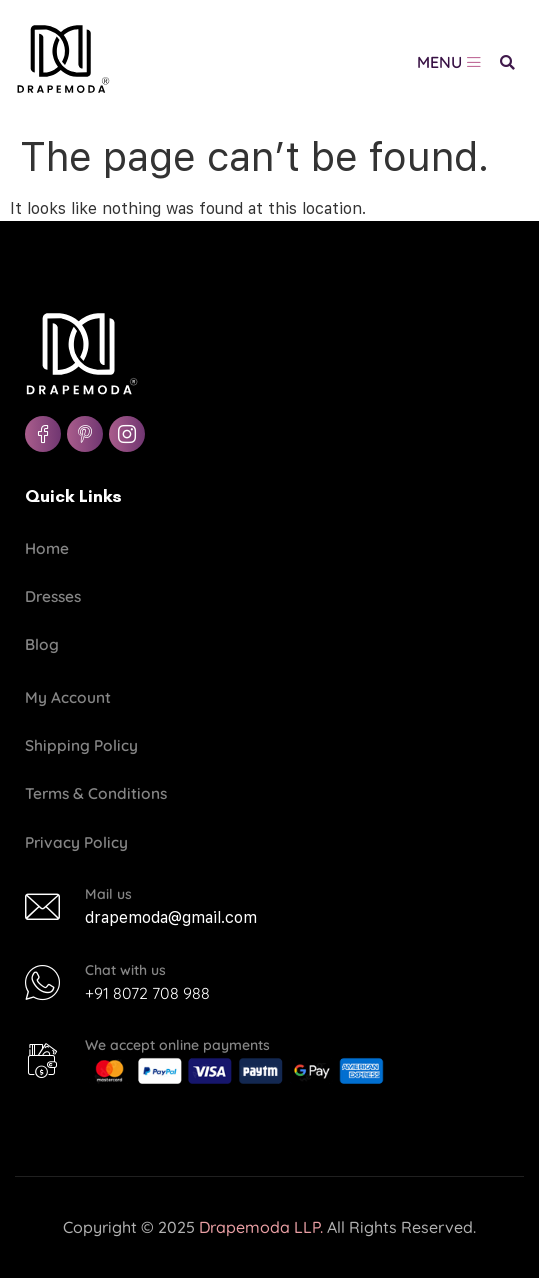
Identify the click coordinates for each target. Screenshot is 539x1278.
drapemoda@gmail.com (171, 917)
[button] (507, 62)
